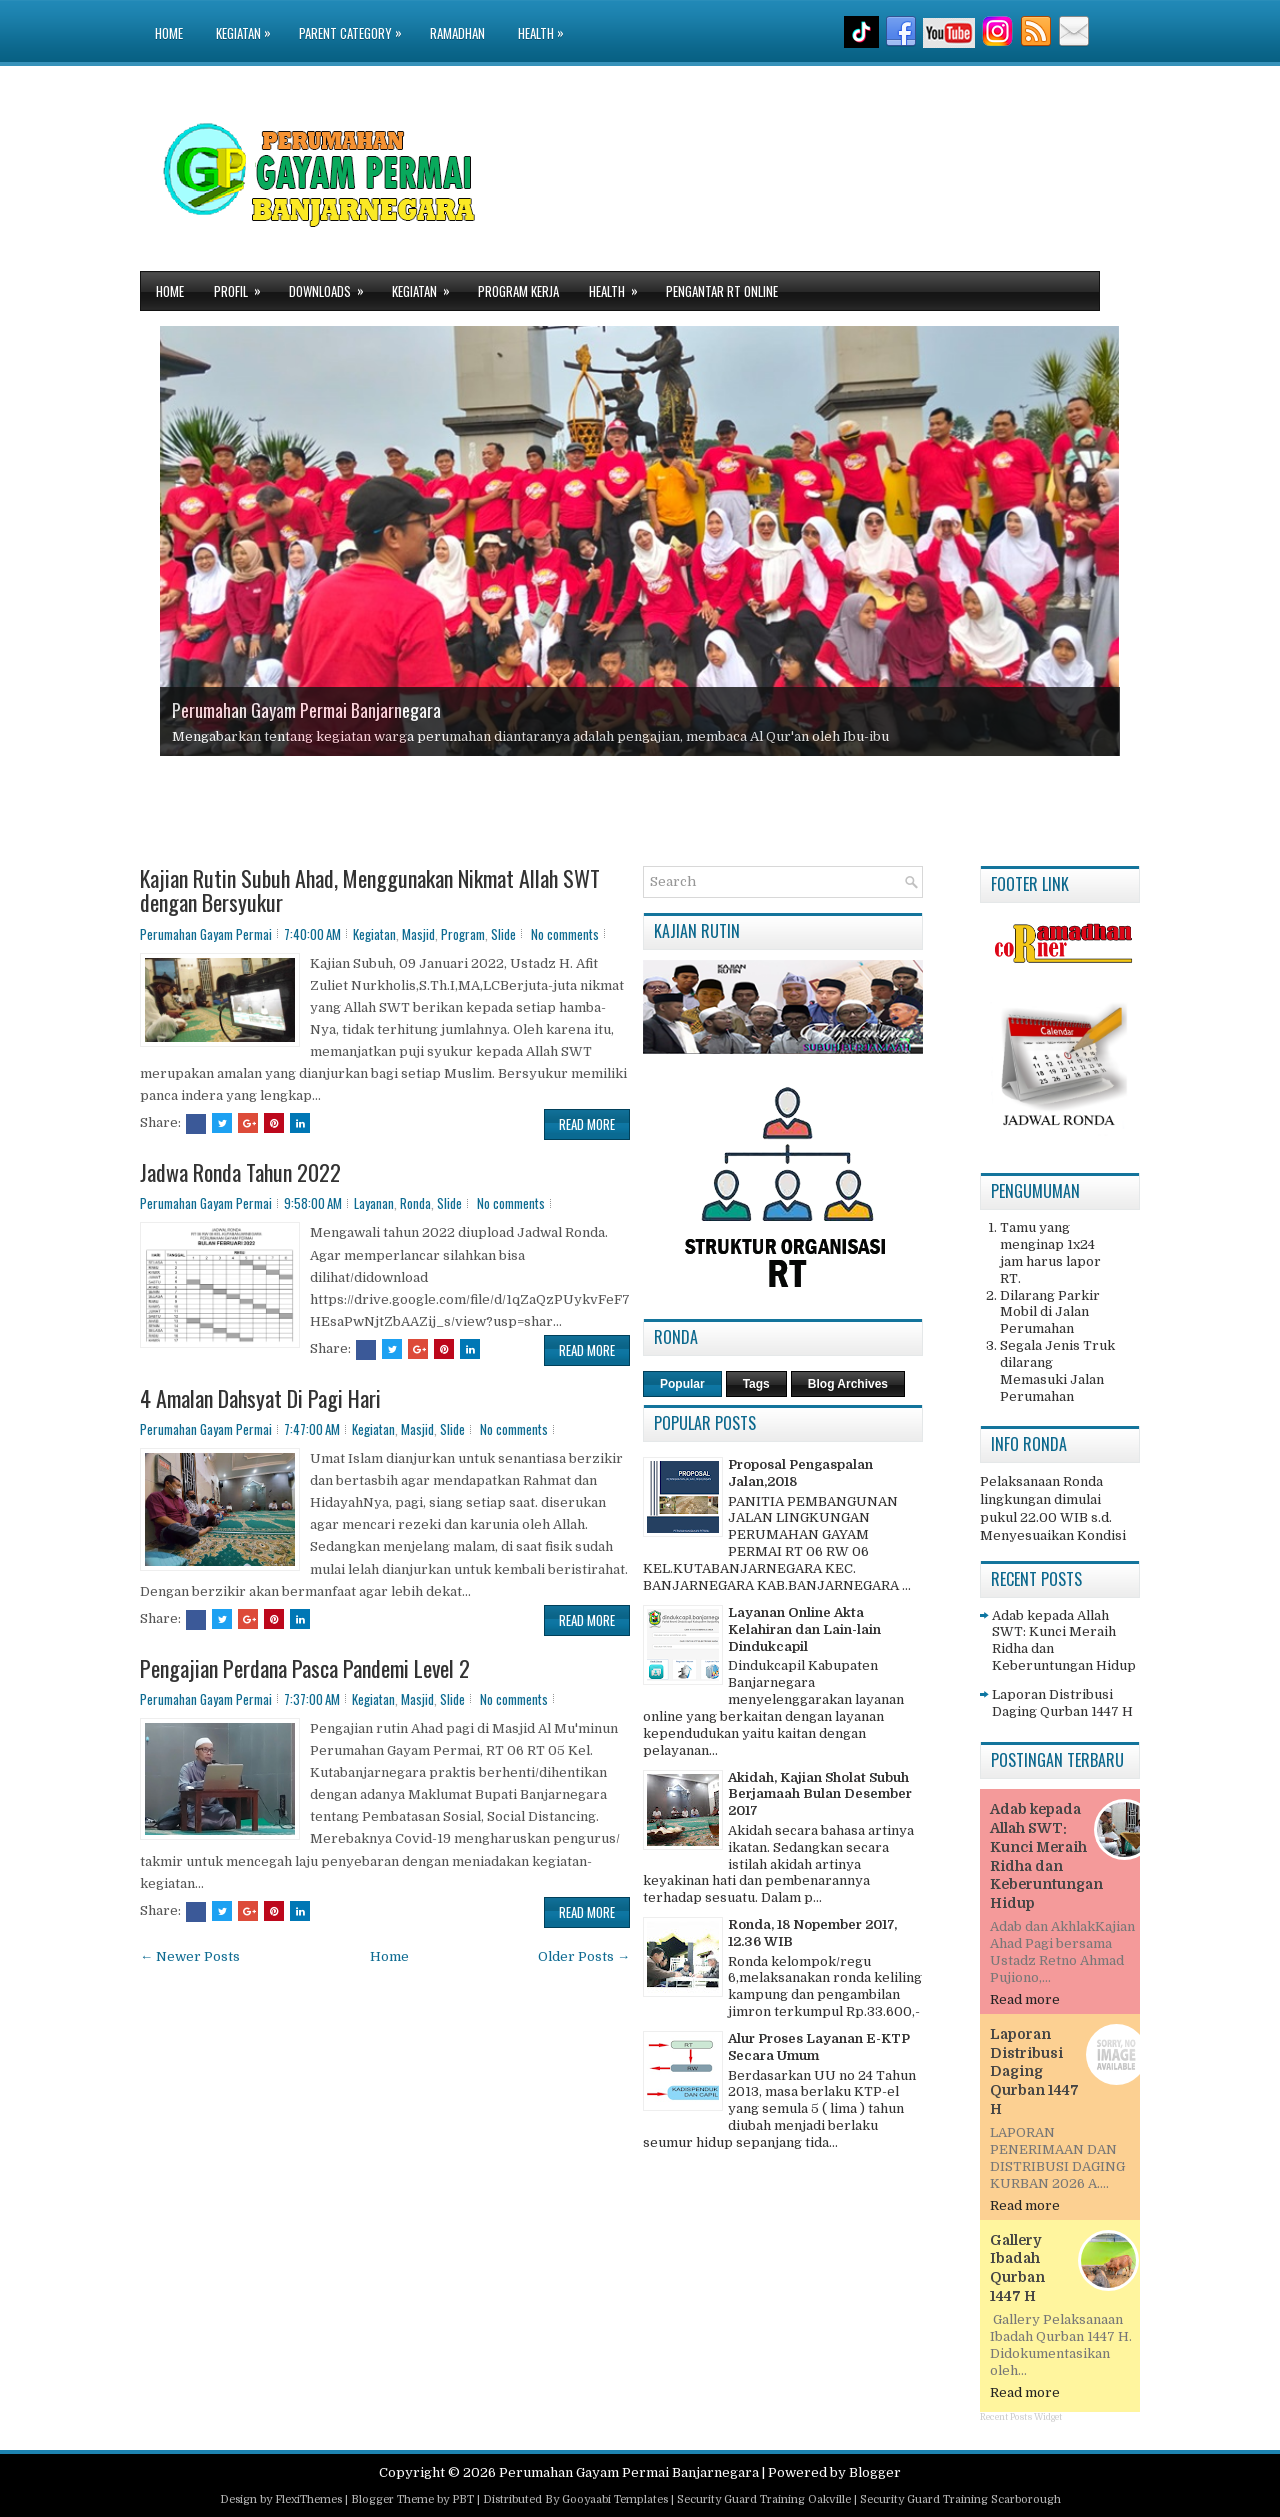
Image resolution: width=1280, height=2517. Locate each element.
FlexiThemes (308, 2499)
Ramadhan (457, 33)
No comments (565, 934)
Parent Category (355, 21)
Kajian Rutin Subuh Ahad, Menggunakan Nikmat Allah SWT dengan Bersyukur (370, 890)
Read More (587, 1124)
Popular (682, 1384)
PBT (463, 2499)
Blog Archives (848, 1384)
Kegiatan (248, 21)
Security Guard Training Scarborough (960, 2499)
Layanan (374, 1203)
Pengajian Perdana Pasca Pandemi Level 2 (305, 1668)
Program (463, 934)
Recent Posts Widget (1021, 2417)
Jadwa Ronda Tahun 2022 (240, 1172)
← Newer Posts (190, 1956)
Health (546, 21)
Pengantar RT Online (722, 291)
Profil (244, 286)
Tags (756, 1384)
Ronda (415, 1203)
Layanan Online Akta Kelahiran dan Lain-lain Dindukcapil (804, 1629)
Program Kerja (518, 291)
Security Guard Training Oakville (764, 2499)
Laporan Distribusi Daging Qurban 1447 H (1062, 1703)
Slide (503, 934)
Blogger (875, 2472)
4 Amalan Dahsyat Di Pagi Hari (260, 1398)
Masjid (418, 934)
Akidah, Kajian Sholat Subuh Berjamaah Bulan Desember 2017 (820, 1794)
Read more (1025, 1999)
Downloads (333, 286)
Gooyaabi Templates (615, 2499)
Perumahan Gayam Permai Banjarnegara (306, 710)
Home (169, 33)
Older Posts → (584, 1956)
